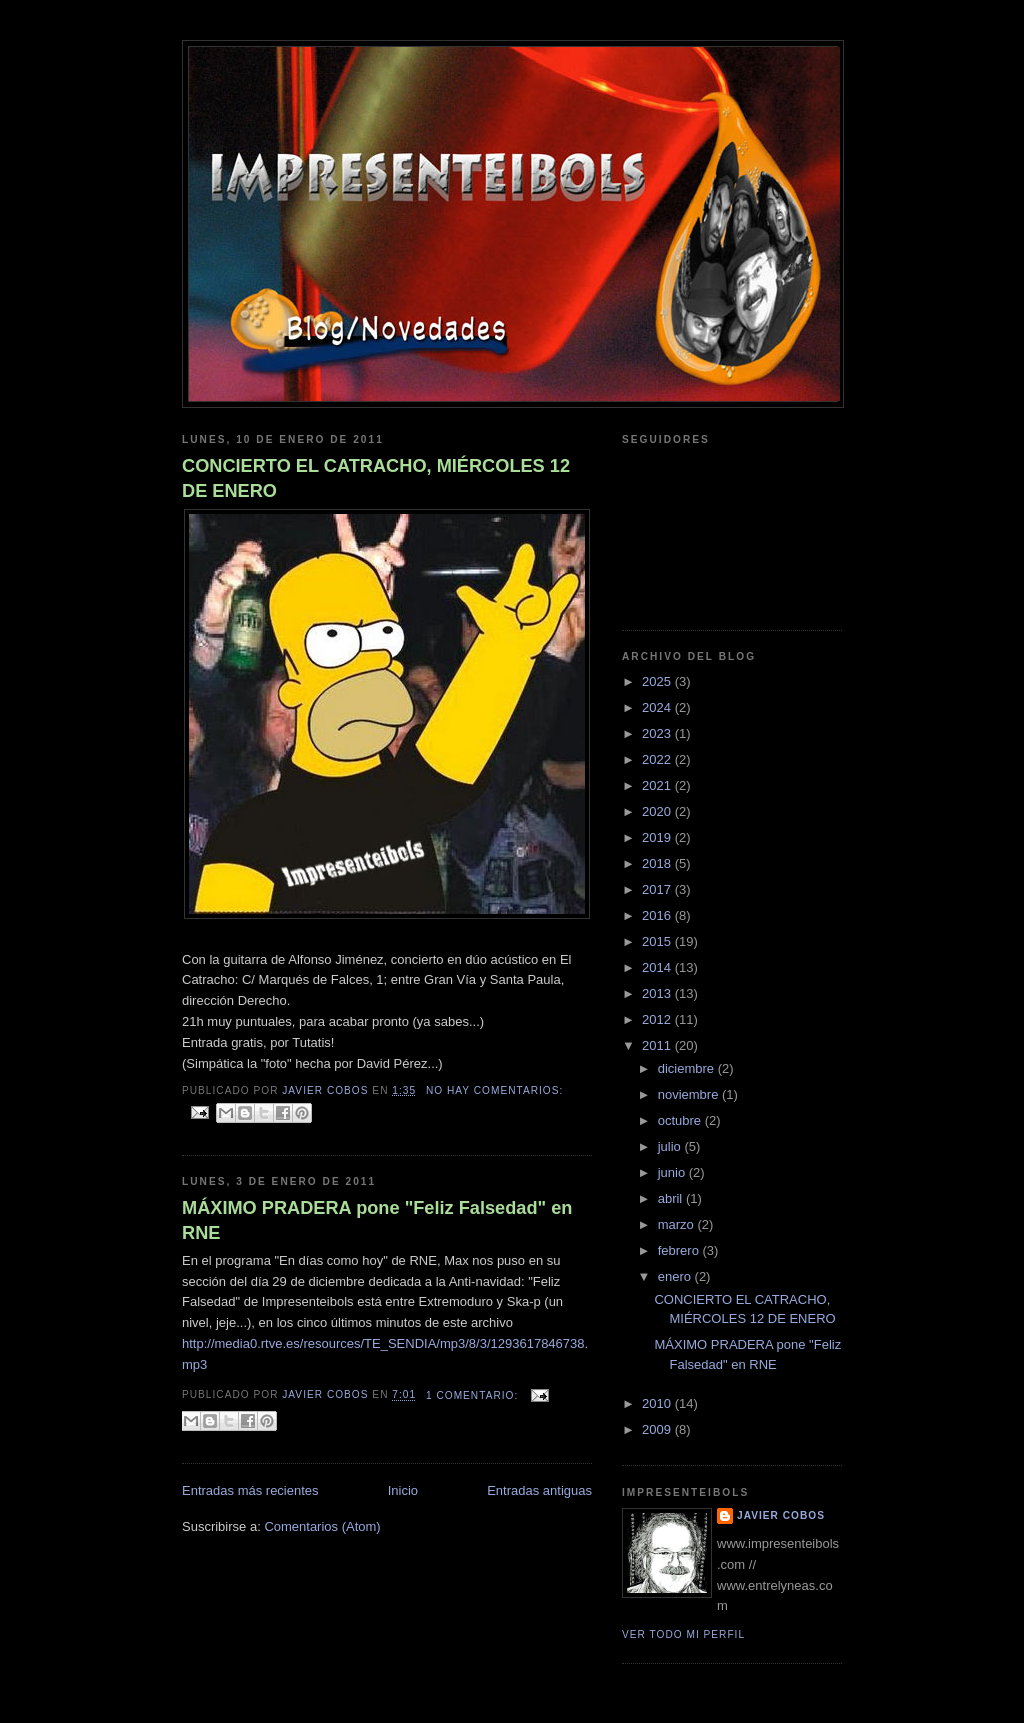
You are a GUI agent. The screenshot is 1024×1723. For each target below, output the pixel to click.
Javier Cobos (781, 1515)
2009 (658, 1429)
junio (673, 1172)
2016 (658, 915)
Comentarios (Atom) (322, 1526)
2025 (658, 681)
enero (676, 1276)
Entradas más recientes (250, 1490)
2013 (658, 993)
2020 (658, 811)
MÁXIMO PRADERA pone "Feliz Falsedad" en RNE (377, 1220)
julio (671, 1146)
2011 (658, 1045)
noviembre (690, 1094)
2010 (658, 1403)
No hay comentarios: (494, 1090)
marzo (678, 1224)
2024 (658, 707)
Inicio (403, 1490)
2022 (658, 759)
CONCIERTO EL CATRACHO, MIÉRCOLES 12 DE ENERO (376, 478)
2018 (658, 863)
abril (672, 1198)
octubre (681, 1120)
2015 (658, 941)
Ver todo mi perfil (683, 1634)
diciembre (688, 1068)
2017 (658, 889)
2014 (658, 967)
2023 (658, 733)
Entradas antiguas (539, 1490)
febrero (680, 1250)
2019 (658, 837)
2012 (658, 1019)
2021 (658, 785)
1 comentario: (474, 1395)
